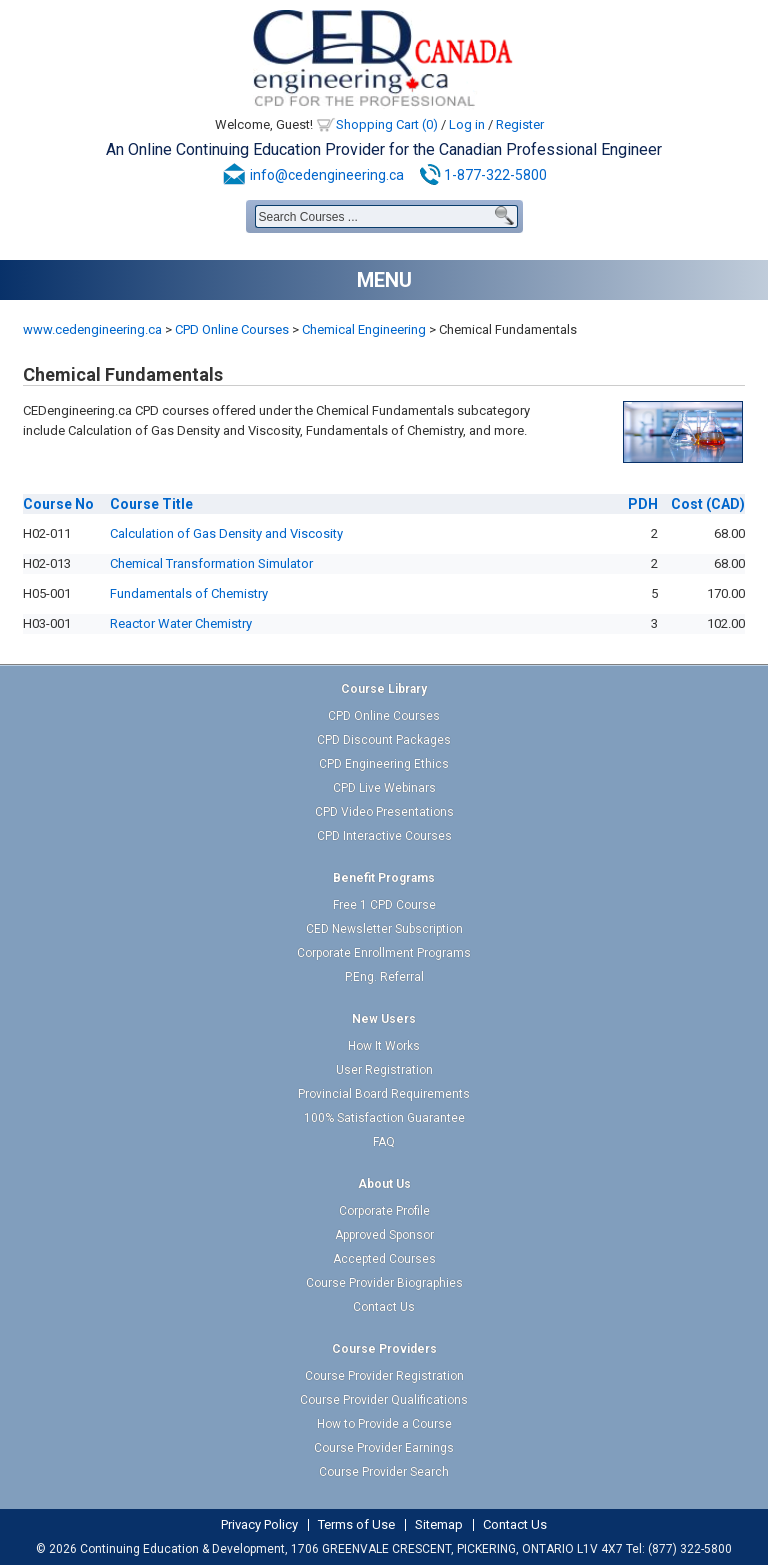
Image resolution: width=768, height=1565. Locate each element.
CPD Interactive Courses (384, 836)
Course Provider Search (384, 1472)
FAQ (384, 1142)
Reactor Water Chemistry (181, 623)
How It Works (384, 1046)
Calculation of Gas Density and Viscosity (226, 533)
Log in (467, 124)
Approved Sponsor (384, 1235)
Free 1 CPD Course (384, 905)
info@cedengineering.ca (327, 175)
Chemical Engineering (364, 329)
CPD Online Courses (232, 329)
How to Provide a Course (384, 1424)
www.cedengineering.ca (92, 329)
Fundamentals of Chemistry (189, 593)
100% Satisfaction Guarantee (384, 1118)
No (58, 504)
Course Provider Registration (384, 1376)
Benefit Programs (384, 878)
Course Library (384, 689)
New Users (384, 1019)
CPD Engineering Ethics (384, 764)
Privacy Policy (259, 1525)
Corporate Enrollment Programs (384, 953)
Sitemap (439, 1525)
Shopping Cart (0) (387, 124)
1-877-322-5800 (495, 175)
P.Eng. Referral (384, 977)
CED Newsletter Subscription (384, 929)
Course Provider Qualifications (384, 1400)
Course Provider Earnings (384, 1448)
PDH (643, 504)
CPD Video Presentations (384, 812)
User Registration (384, 1070)
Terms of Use (356, 1525)
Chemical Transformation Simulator (211, 563)
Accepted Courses (384, 1259)
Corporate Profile (384, 1211)
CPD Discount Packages (384, 740)
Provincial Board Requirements (384, 1094)
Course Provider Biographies (384, 1283)
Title (151, 504)
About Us (384, 1184)
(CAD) (708, 504)
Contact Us (384, 1307)
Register (520, 124)
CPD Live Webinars (384, 788)
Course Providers (384, 1349)
